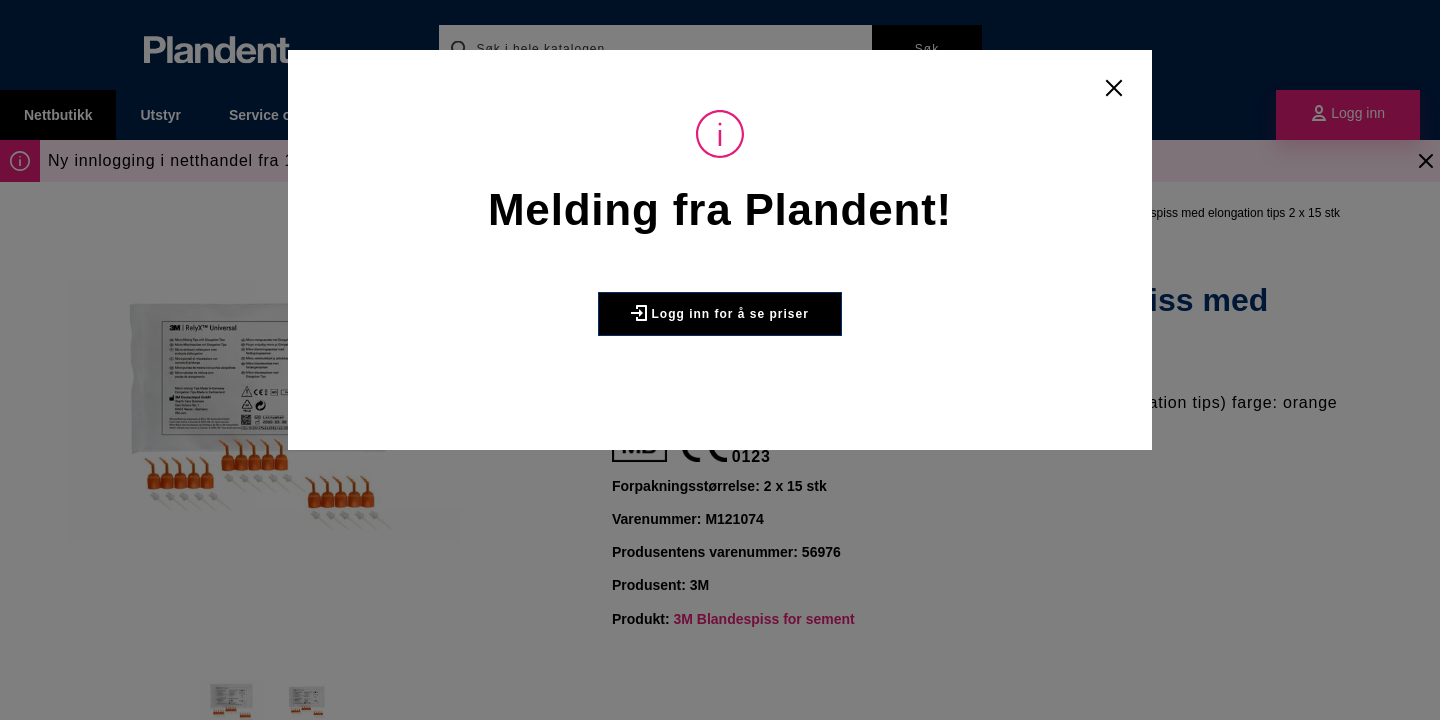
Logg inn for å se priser (720, 313)
